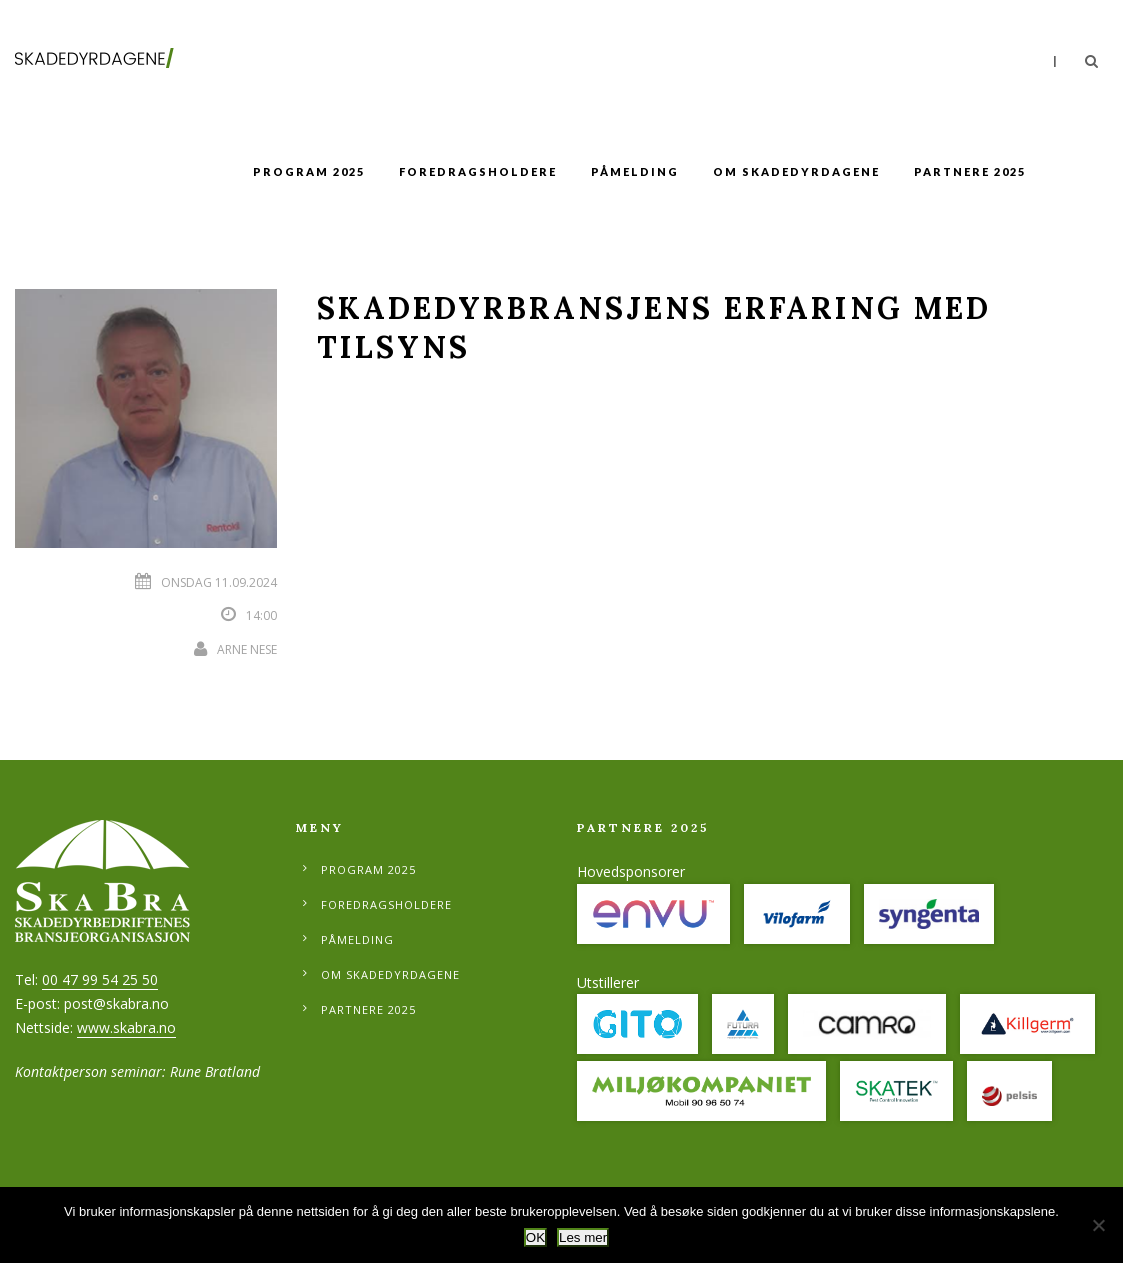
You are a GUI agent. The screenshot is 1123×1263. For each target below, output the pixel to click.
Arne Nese (247, 649)
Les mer (583, 1237)
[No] (1098, 1225)
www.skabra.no (126, 1027)
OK (535, 1237)
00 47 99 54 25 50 (100, 979)
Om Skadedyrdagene (796, 171)
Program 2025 (309, 171)
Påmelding (635, 171)
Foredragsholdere (478, 171)
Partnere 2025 (970, 171)
